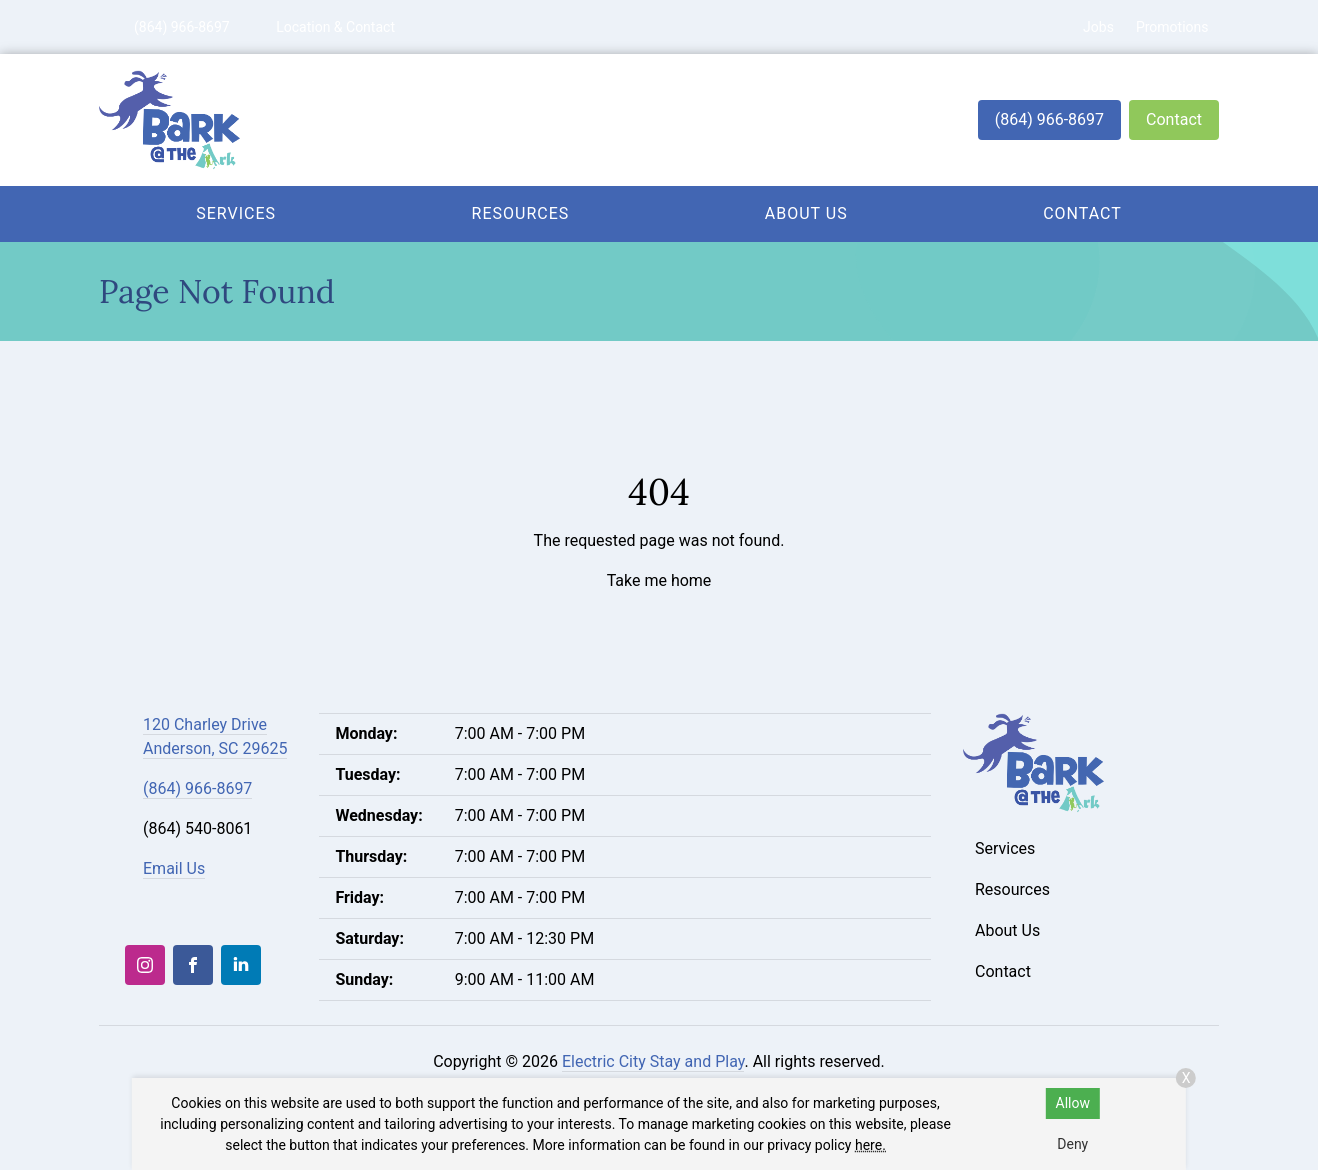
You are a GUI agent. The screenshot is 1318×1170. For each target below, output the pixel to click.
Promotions (1172, 27)
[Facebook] (193, 965)
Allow (1073, 1103)
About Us (806, 213)
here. (870, 1145)
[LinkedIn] (241, 965)
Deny (1072, 1144)
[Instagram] (145, 965)
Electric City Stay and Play (653, 1061)
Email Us (174, 868)
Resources (521, 213)
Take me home (659, 580)
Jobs (1098, 27)
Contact (1174, 119)
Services (236, 213)
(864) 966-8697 (1049, 119)
